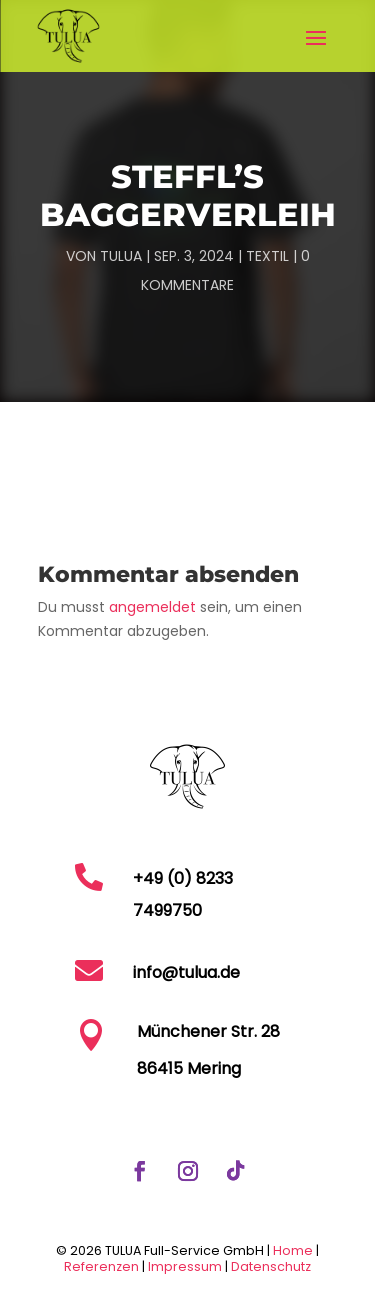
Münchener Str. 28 (208, 1031)
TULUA (121, 256)
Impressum (186, 1266)
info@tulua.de (186, 972)
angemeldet (152, 607)
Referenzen (101, 1266)
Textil (267, 256)
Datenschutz (271, 1266)
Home (293, 1250)
